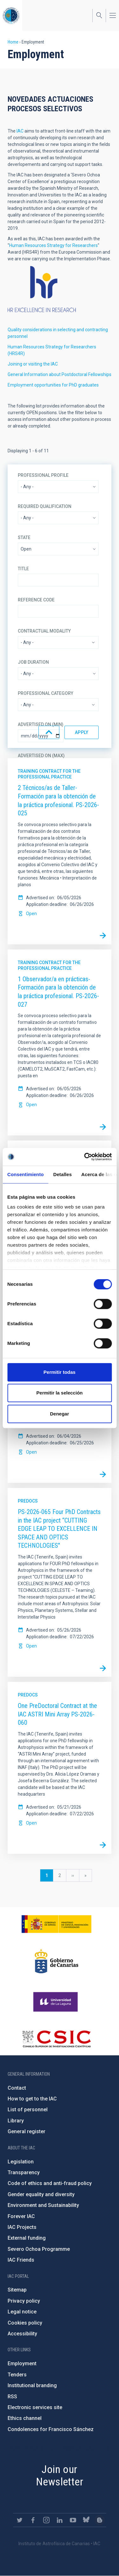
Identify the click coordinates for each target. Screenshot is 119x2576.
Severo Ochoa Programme (39, 2249)
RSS (12, 2397)
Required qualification (44, 506)
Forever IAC (21, 2216)
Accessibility (22, 2334)
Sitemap (17, 2290)
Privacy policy (24, 2301)
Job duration (33, 662)
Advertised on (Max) (41, 755)
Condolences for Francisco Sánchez (51, 2429)
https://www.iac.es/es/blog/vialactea (99, 2520)
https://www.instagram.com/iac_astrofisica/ (46, 2520)
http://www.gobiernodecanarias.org (56, 1961)
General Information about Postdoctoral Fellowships (59, 374)
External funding (27, 2238)
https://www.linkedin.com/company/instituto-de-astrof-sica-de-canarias (59, 2520)
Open (31, 913)
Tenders (17, 2375)
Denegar (59, 1413)
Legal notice (22, 2312)
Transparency (24, 2172)
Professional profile (43, 475)
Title (23, 568)
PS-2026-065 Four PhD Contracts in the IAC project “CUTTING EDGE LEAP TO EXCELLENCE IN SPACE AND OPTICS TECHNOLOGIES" (59, 1528)
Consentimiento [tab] (25, 1174)
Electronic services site (35, 2407)
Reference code (36, 599)
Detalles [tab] (62, 1174)
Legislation (21, 2162)
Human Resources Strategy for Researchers (53, 245)
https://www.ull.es (56, 2002)
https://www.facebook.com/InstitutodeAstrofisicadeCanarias (33, 2520)
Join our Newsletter (59, 2475)
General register (26, 2131)
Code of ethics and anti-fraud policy (50, 2183)
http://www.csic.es (56, 2039)
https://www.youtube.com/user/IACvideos (73, 2520)
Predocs (28, 1501)
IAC (20, 131)
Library (16, 2121)
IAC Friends (21, 2260)
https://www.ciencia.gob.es (56, 1924)
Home (13, 42)
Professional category (45, 693)
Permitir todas (59, 1372)
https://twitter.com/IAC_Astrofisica (19, 2520)
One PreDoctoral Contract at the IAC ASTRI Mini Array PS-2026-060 (57, 1714)
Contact (17, 2088)
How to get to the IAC (32, 2099)
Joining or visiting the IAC (33, 364)
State (24, 537)
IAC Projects (22, 2227)
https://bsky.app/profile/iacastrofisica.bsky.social (86, 2520)
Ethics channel (25, 2418)
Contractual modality (44, 631)
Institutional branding (32, 2385)
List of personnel (28, 2110)
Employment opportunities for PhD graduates (53, 384)
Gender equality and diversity (41, 2194)
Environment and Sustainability (43, 2205)
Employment (22, 2363)
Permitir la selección (59, 1392)
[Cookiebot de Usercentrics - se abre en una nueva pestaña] (85, 1157)
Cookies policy (25, 2323)
